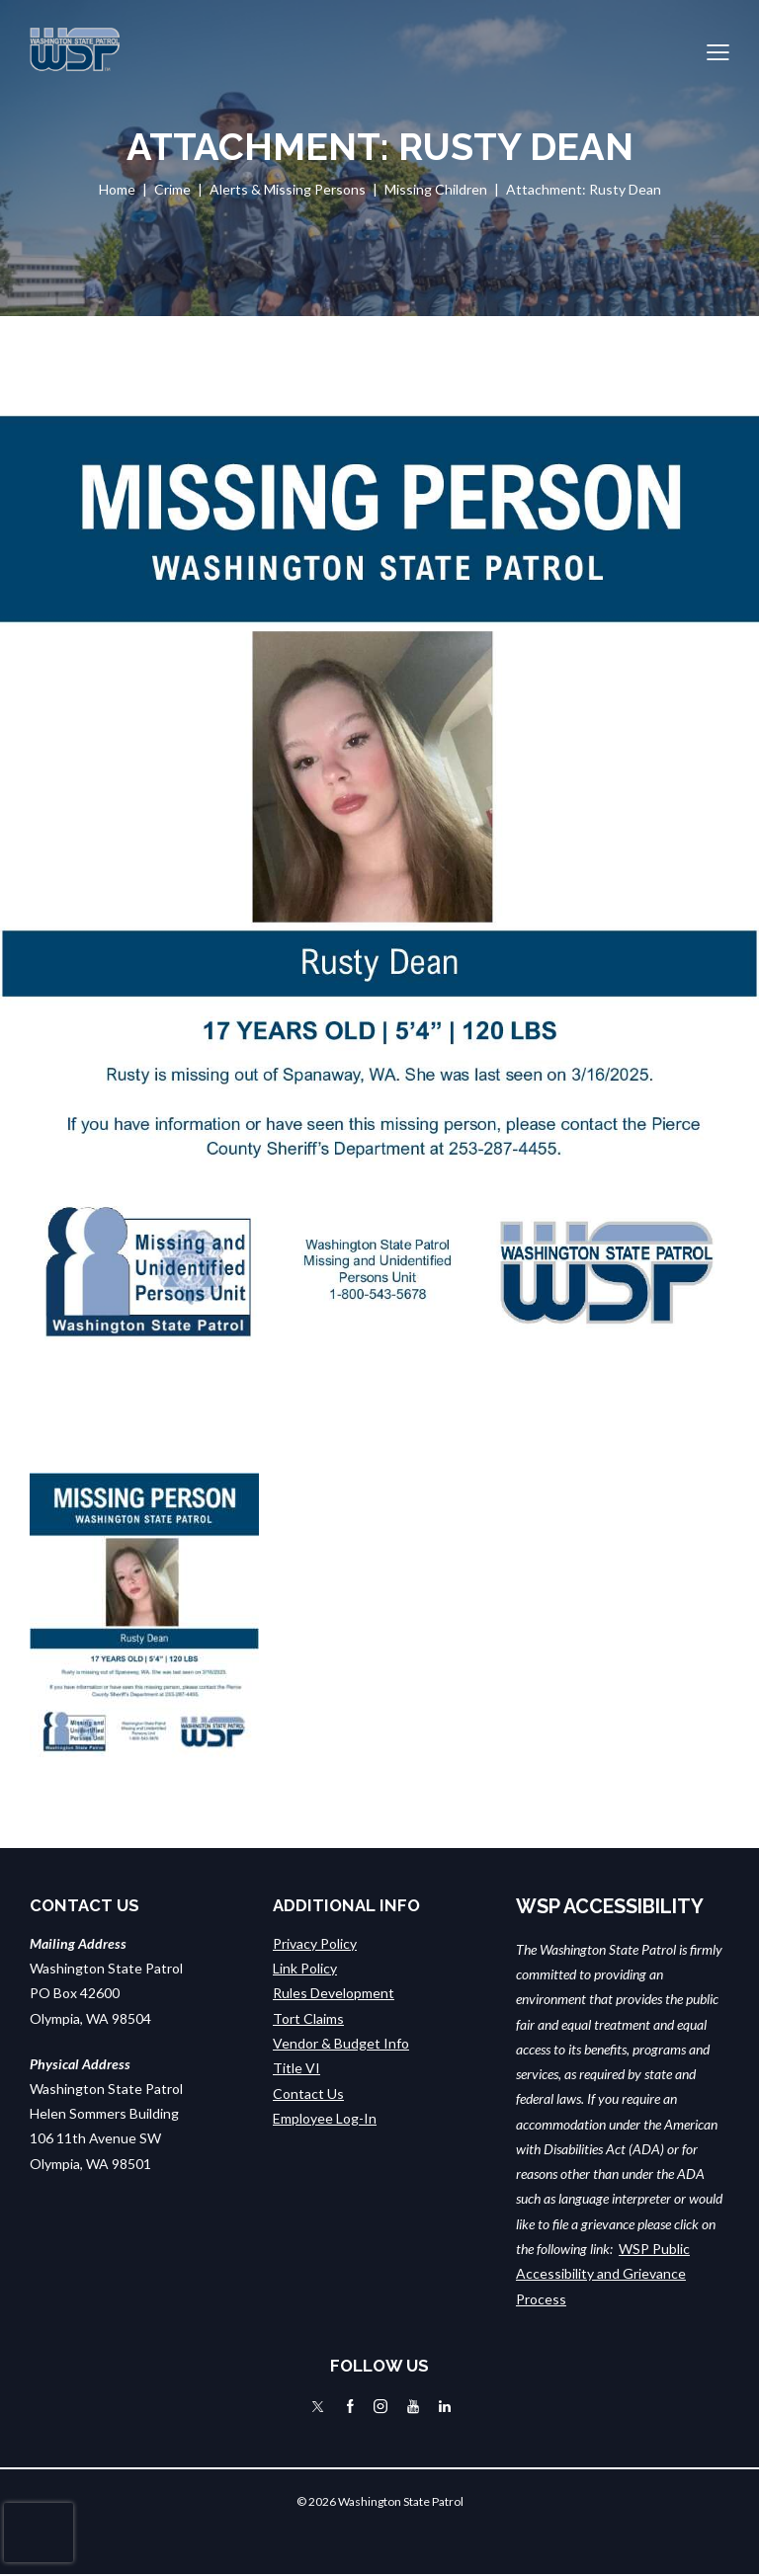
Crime (172, 189)
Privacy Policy (315, 1943)
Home (117, 189)
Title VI (296, 2067)
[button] (718, 50)
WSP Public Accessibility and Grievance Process (603, 2273)
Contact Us (308, 2092)
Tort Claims (308, 2018)
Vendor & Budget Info (341, 2043)
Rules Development (333, 1992)
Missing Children (435, 189)
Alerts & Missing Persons (288, 189)
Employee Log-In (325, 2118)
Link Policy (305, 1968)
